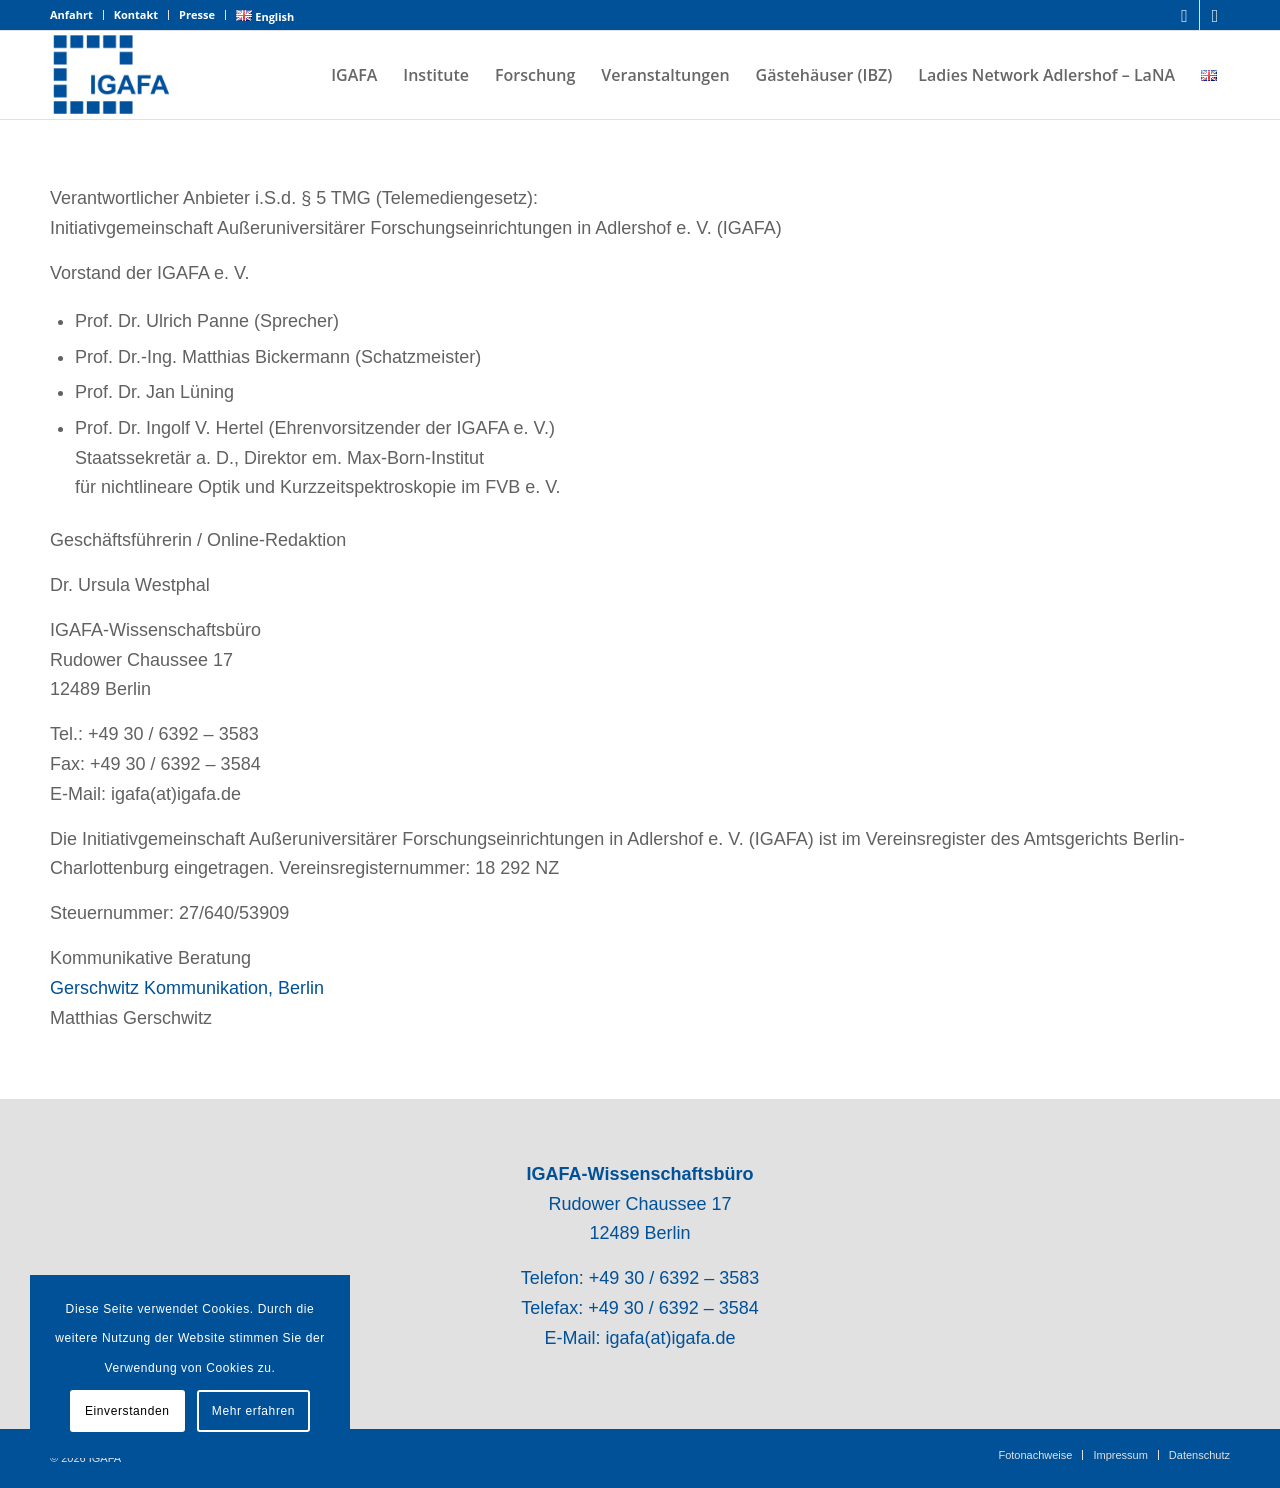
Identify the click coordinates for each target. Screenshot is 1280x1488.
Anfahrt (71, 14)
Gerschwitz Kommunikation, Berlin (187, 988)
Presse (197, 14)
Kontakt (136, 14)
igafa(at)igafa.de (670, 1338)
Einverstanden (127, 1411)
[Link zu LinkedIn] (1184, 15)
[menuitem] (77, 15)
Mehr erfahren (253, 1411)
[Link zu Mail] (1215, 15)
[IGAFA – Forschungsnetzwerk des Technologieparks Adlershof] (111, 75)
